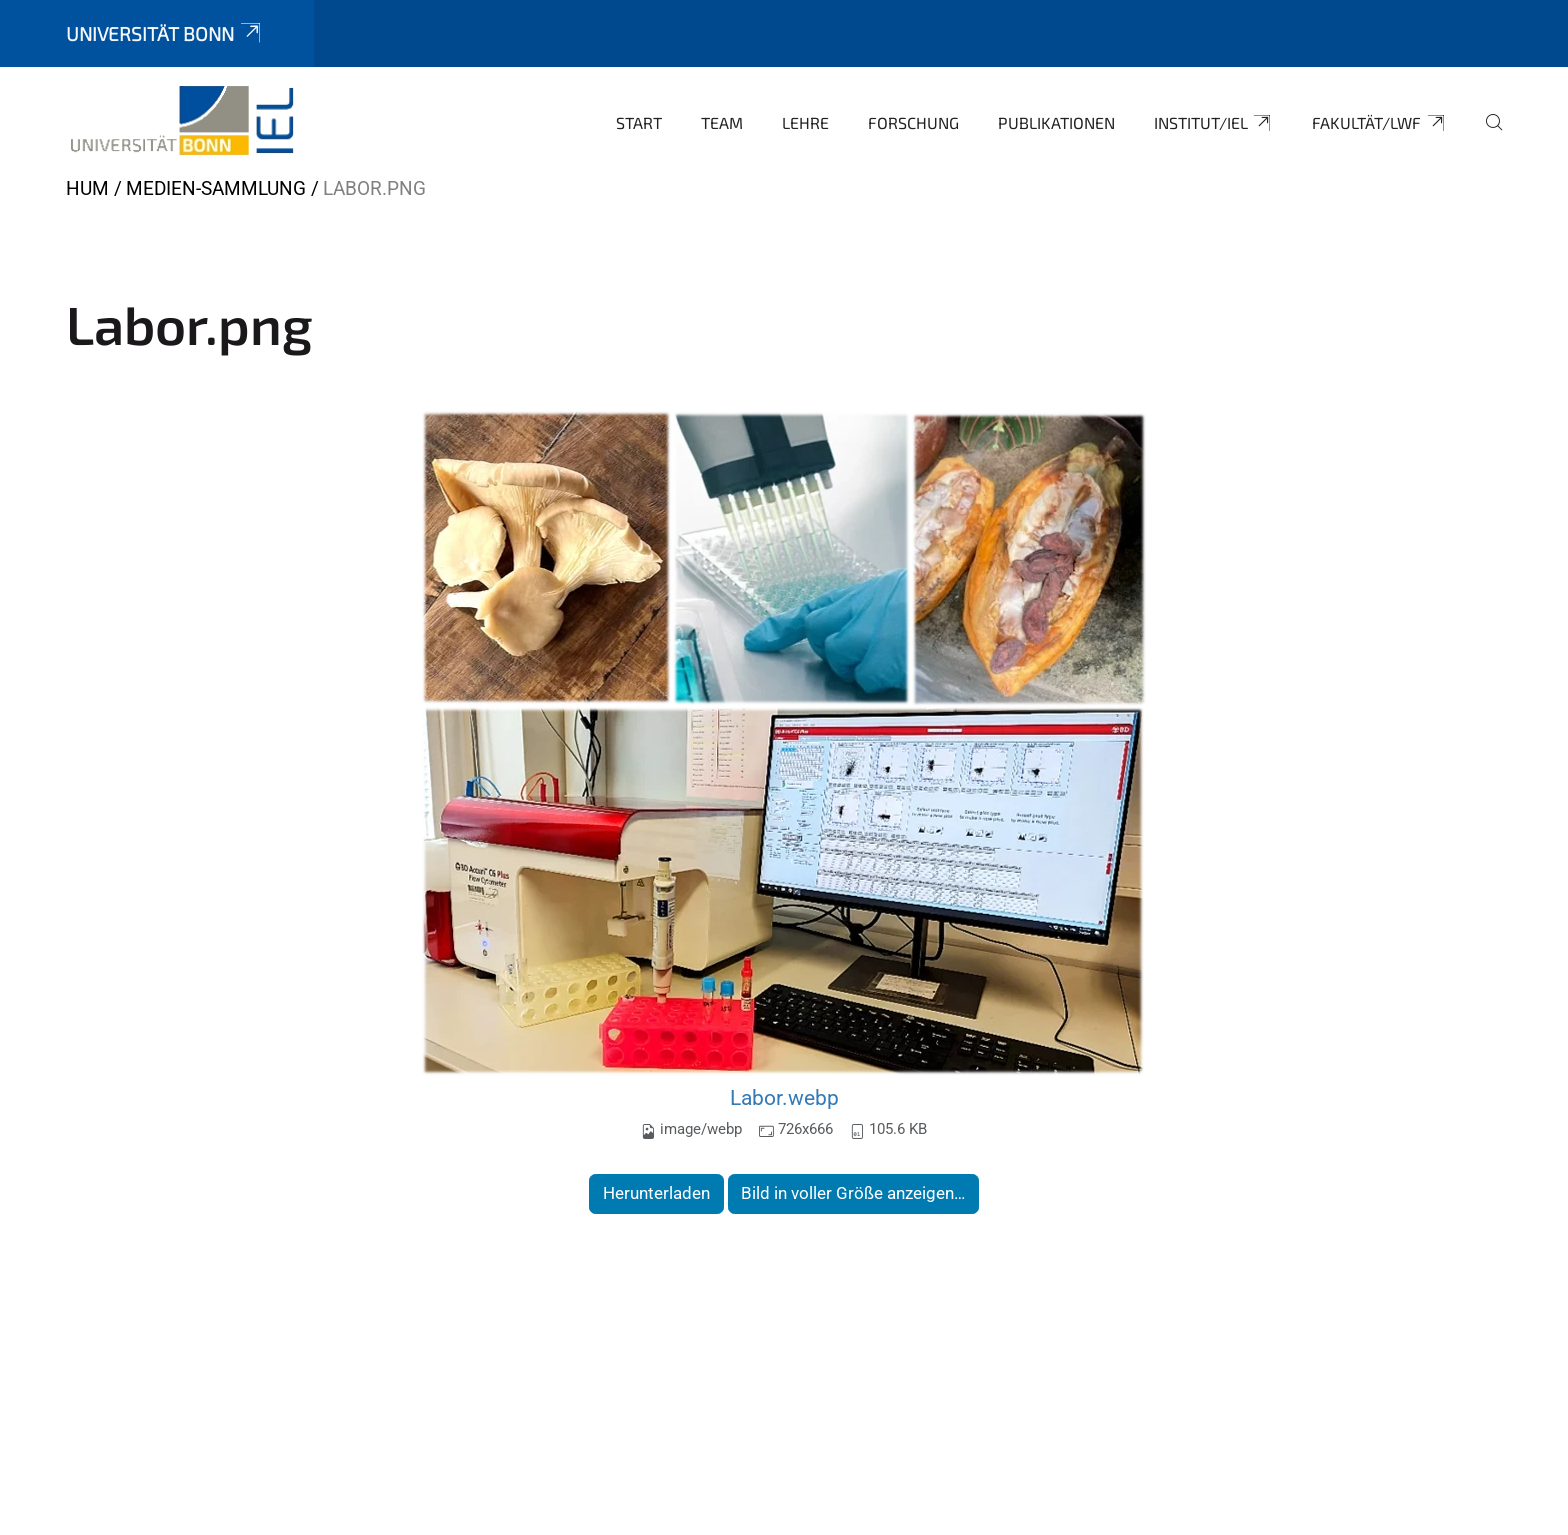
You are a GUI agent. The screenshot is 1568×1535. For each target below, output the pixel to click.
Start (639, 122)
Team (722, 122)
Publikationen (1056, 122)
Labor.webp (784, 1097)
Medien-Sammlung (216, 188)
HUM (87, 188)
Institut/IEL (1214, 123)
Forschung (913, 122)
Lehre (805, 122)
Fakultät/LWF (1379, 123)
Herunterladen (656, 1193)
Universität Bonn (165, 33)
